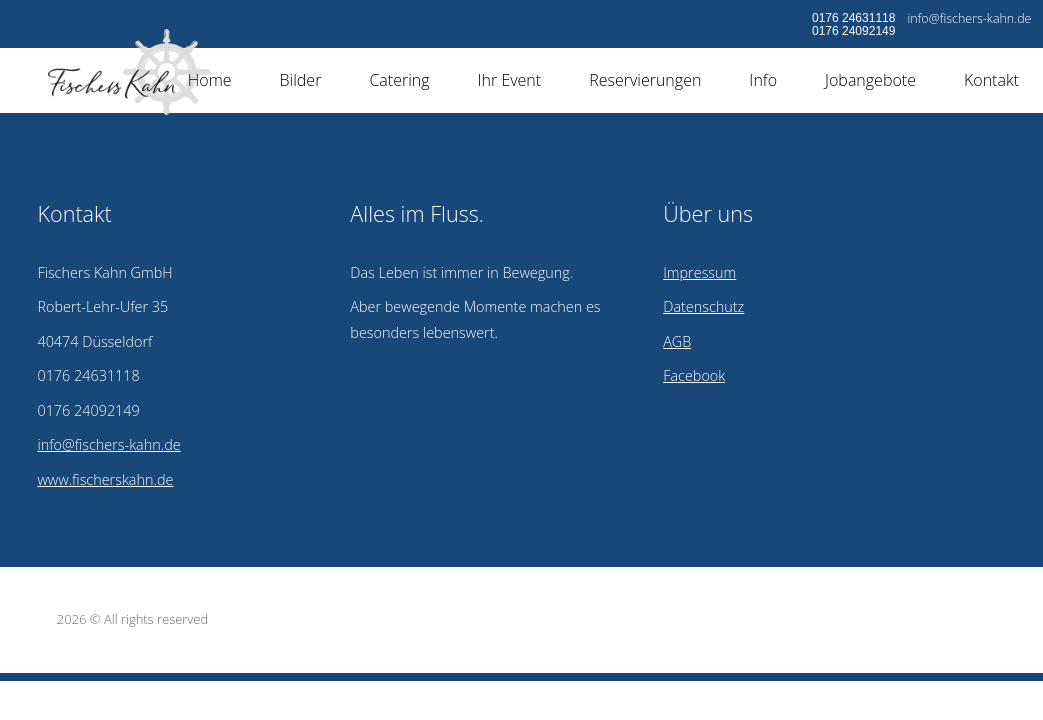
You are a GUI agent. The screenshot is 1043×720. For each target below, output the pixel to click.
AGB (677, 341)
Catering (399, 80)
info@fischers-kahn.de (969, 18)
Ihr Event (510, 80)
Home (210, 80)
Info (763, 80)
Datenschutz (703, 306)
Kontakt (991, 80)
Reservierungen (645, 80)
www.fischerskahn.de (105, 479)
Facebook (694, 375)
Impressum (699, 272)
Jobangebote (870, 80)
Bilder (301, 80)
